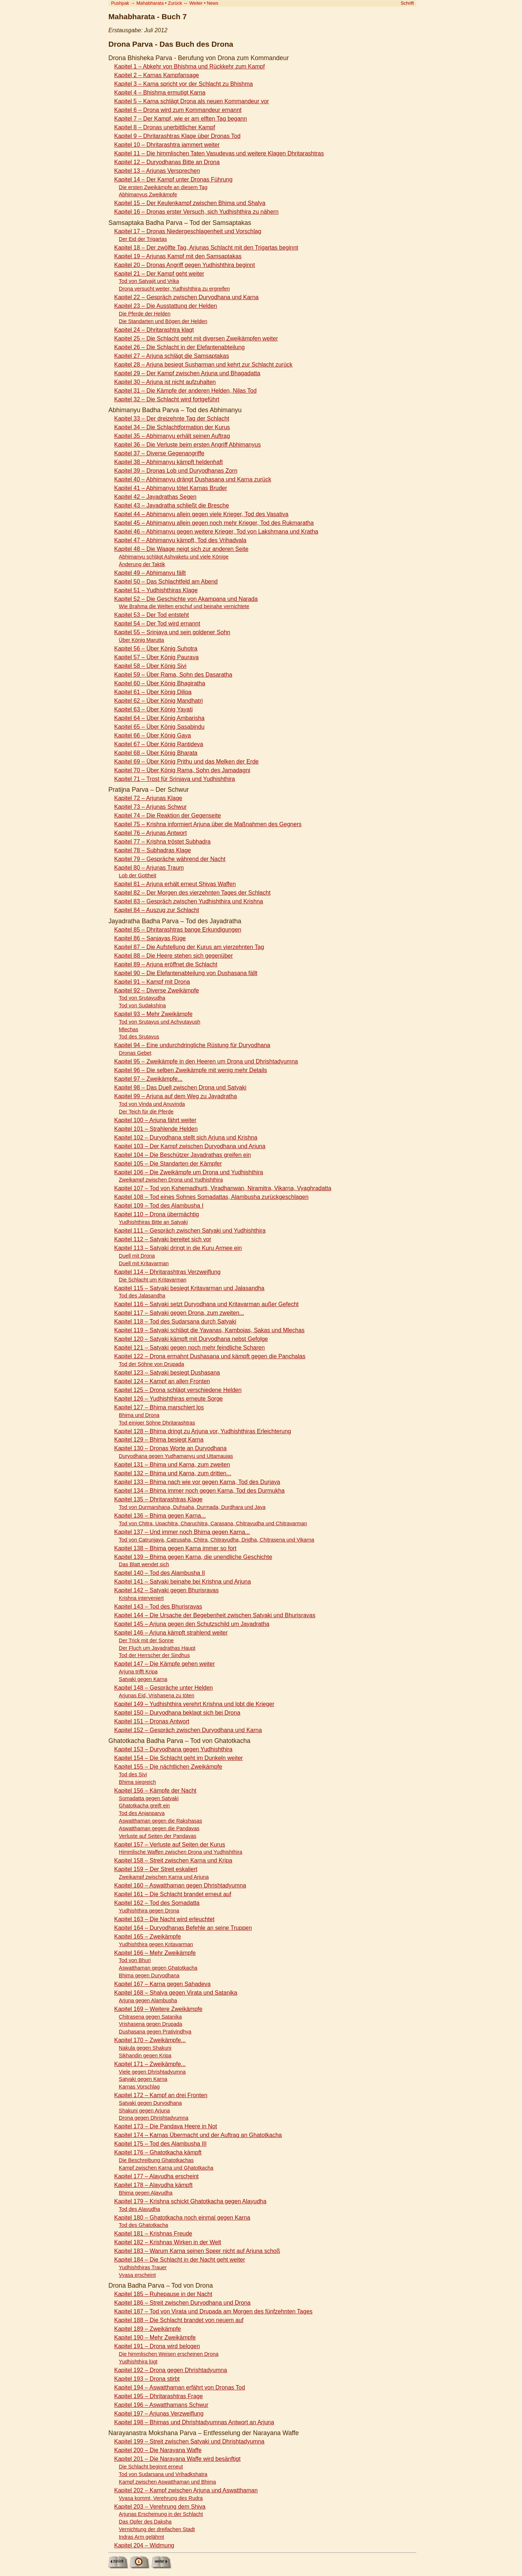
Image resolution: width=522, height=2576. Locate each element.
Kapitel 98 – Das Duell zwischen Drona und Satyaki (180, 1087)
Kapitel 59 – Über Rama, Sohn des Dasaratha (173, 675)
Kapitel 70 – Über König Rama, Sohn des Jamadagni (182, 770)
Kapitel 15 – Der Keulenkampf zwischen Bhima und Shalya (189, 203)
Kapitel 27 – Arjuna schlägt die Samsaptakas (171, 356)
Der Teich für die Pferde (146, 1112)
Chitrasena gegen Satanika (150, 2017)
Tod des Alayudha (139, 2209)
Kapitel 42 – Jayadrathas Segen (155, 497)
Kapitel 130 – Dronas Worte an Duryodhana (170, 1448)
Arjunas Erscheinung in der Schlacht (161, 2514)
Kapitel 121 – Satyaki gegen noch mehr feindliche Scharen (189, 1348)
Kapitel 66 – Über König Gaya (152, 735)
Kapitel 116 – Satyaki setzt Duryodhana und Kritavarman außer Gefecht (206, 1304)
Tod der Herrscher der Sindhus (154, 1655)
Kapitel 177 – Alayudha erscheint (156, 2176)
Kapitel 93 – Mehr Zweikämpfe (153, 1014)
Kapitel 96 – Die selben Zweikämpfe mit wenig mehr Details (190, 1070)
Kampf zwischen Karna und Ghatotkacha (166, 2168)
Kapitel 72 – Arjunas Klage (148, 798)
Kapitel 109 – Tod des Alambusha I (158, 1206)
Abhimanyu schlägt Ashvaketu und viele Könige (173, 557)
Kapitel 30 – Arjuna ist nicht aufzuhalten (165, 382)
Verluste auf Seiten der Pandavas (157, 1836)
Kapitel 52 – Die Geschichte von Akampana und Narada (186, 599)
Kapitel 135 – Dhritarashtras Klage (158, 1499)
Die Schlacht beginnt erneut (151, 2467)
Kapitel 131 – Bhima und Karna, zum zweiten (172, 1464)
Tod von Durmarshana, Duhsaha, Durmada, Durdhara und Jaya (192, 1507)
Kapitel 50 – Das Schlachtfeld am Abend (166, 581)
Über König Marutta (141, 640)
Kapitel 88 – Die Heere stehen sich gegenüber (173, 956)
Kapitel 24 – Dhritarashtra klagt (154, 330)
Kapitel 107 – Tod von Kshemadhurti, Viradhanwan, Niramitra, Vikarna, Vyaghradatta (222, 1188)
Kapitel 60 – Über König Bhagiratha (159, 683)
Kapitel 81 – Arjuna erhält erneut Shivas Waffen (175, 884)
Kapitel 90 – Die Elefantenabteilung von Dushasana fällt (185, 973)
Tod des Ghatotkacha (143, 2225)
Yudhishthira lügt (138, 2361)
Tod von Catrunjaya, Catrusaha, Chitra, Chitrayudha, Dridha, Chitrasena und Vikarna (216, 1540)
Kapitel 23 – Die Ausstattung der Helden (165, 306)
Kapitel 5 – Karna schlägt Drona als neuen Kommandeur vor (191, 101)
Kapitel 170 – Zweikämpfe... (150, 2040)
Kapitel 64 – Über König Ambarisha (159, 718)
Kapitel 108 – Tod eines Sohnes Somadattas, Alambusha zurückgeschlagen (211, 1197)
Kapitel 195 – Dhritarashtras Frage (158, 2396)
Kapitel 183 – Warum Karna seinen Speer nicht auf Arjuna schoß (197, 2251)
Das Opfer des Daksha (145, 2522)
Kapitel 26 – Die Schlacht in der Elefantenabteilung (179, 347)
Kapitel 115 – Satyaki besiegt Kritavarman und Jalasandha (189, 1288)
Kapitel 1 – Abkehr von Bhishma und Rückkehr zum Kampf (189, 66)
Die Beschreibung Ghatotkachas (156, 2160)
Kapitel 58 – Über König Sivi (150, 666)
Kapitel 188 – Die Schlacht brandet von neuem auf (179, 2320)
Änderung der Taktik (142, 564)
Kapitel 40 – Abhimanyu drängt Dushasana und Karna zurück (192, 479)
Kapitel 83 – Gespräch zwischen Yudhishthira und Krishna (188, 901)
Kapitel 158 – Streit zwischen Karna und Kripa (173, 1860)
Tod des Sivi (133, 1774)
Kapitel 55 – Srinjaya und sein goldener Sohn (172, 632)
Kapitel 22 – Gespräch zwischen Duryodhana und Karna (186, 297)
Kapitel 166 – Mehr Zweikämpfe (155, 1953)
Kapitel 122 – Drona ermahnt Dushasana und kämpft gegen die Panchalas (209, 1356)
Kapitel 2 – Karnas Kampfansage (156, 75)
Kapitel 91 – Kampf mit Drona (152, 982)
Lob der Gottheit (137, 875)
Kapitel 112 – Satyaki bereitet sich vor (162, 1239)
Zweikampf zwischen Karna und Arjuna (164, 1877)
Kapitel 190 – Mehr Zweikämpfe (155, 2337)
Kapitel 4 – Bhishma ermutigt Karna (160, 92)
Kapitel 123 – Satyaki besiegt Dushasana (167, 1372)
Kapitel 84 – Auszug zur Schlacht (156, 910)
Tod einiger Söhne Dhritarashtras (157, 1423)
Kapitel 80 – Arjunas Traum (149, 868)
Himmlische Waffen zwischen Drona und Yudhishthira (180, 1852)
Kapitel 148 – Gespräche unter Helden (163, 1688)
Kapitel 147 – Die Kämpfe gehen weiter (164, 1664)
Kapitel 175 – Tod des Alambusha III (160, 2144)
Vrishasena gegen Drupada (150, 2024)
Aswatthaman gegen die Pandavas (159, 1828)
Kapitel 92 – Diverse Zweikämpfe (156, 990)
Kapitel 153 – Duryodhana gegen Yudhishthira (173, 1749)
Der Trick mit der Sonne (146, 1640)
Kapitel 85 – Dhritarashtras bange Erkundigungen (177, 930)
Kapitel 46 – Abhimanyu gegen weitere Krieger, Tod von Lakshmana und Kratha (216, 531)
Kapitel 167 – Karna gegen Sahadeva (162, 1984)
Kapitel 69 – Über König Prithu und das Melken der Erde (186, 761)
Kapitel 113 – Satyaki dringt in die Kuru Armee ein (178, 1248)
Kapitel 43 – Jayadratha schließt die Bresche (171, 505)
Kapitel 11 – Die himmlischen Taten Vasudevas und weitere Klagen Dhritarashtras (219, 153)
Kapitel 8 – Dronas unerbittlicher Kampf (164, 127)
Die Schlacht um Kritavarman (152, 1280)
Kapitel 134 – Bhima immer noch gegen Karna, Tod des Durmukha (199, 1491)
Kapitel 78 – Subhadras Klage (152, 850)
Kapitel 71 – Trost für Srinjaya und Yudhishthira (174, 779)
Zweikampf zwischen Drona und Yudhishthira (171, 1180)
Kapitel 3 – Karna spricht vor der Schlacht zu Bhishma (183, 84)
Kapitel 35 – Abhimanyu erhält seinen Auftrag (172, 436)
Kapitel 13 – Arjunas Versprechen (157, 171)
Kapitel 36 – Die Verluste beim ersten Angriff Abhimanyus (187, 445)
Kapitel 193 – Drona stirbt (147, 2379)
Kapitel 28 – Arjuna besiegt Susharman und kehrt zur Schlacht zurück (203, 364)
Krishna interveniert (141, 1598)
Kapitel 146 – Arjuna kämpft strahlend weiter (171, 1633)
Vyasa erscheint (137, 2275)
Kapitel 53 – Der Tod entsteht (151, 615)
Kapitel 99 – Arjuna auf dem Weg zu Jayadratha (175, 1096)
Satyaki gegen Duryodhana (150, 2103)
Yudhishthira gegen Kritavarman (156, 1944)
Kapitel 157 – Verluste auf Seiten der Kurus (169, 1844)
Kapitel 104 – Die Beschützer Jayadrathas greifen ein (182, 1155)
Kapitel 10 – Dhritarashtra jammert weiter (167, 145)
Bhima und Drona (139, 1415)
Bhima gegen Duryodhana (149, 1975)
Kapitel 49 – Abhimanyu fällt (150, 573)
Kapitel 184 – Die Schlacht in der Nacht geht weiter (179, 2260)
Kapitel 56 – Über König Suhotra (155, 648)
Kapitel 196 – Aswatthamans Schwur (161, 2405)
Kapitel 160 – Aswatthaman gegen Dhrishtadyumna (180, 1885)
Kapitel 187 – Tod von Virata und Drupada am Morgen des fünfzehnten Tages (213, 2311)
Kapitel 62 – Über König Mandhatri (158, 701)
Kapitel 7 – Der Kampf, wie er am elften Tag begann (180, 119)
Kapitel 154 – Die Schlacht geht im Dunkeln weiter (178, 1758)
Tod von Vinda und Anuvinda (152, 1104)
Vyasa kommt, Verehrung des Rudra (161, 2498)
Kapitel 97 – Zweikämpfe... (148, 1079)
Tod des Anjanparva (142, 1813)
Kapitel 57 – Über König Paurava (156, 657)
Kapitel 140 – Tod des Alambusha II (159, 1573)
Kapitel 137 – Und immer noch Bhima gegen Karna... (182, 1532)
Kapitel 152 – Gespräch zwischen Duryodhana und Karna (188, 1730)
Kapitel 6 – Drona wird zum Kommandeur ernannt (177, 110)
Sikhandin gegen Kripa (145, 2055)
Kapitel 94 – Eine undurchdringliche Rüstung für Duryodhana (192, 1045)
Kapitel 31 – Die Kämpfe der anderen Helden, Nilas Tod (185, 391)
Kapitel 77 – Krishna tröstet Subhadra (162, 842)
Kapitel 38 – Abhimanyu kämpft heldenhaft (168, 462)
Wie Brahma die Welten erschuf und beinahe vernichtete (184, 606)
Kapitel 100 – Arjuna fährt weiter (155, 1120)
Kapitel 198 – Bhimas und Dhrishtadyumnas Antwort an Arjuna (194, 2422)
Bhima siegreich (137, 1782)
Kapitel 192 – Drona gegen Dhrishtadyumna (170, 2370)
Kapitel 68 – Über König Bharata (155, 753)
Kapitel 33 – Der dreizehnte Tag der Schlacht (171, 418)
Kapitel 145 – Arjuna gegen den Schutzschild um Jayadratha (191, 1624)
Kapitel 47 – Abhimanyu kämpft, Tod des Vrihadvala (180, 540)
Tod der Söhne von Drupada (151, 1364)
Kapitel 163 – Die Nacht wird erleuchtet (164, 1919)
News (213, 3)
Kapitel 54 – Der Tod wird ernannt (157, 623)
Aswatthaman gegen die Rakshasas (160, 1821)
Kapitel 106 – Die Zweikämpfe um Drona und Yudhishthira (188, 1172)
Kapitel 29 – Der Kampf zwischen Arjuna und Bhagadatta (187, 373)
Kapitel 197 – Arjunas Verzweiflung (158, 2413)
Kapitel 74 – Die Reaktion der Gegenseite (167, 815)
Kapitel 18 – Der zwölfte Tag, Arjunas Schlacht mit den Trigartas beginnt (206, 247)
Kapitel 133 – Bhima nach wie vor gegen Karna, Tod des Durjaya (197, 1482)
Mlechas (128, 1029)
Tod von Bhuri (135, 1960)
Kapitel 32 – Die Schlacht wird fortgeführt (166, 399)
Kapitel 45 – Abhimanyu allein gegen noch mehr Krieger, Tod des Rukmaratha (214, 523)
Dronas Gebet (135, 1053)
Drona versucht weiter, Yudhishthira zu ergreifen (174, 289)
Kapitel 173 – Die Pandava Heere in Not (165, 2126)
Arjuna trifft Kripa (138, 1671)
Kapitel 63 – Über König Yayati (153, 709)
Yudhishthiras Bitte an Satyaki (153, 1222)
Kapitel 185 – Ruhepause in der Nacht (163, 2294)
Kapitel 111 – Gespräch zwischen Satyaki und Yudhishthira (190, 1231)
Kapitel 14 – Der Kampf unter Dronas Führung (173, 179)
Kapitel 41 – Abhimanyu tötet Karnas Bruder (170, 488)
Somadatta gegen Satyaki (149, 1798)
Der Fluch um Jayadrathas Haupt (157, 1648)
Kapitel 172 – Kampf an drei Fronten (160, 2095)
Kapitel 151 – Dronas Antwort (151, 1721)
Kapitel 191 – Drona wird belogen (157, 2346)
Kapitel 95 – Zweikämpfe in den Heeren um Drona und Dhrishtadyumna (206, 1061)
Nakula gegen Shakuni (145, 2048)
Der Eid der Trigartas (143, 239)
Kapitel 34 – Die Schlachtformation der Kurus (172, 427)
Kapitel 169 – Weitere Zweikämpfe (158, 2009)
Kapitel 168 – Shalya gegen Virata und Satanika (175, 1993)
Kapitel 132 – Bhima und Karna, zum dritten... (172, 1473)
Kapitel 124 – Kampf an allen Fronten (162, 1381)
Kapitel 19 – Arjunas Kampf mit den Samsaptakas (177, 256)
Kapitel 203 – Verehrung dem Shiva (160, 2507)
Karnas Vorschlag (139, 2087)
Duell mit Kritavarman (144, 1263)
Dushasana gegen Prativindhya (155, 2032)
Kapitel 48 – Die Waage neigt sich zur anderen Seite (181, 549)
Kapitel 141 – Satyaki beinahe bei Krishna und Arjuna (182, 1581)
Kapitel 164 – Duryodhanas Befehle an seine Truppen (183, 1928)
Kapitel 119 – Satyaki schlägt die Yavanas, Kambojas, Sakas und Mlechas (209, 1330)
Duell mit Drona (137, 1256)
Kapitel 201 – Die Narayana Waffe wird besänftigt (177, 2459)
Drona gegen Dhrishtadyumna (153, 2118)
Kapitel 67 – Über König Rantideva (158, 744)
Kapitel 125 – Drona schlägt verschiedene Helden (177, 1390)
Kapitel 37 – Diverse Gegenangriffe (159, 453)
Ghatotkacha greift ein (144, 1805)
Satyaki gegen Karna (143, 1679)
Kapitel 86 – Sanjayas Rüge (150, 938)
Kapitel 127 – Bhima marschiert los (159, 1407)
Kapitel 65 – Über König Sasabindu (159, 727)
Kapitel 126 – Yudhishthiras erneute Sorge (168, 1399)
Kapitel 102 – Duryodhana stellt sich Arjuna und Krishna (185, 1137)
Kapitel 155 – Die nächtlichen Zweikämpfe (168, 1767)
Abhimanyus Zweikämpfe (148, 194)
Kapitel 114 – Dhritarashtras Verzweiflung (167, 1272)
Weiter (196, 3)
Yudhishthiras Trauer (143, 2267)
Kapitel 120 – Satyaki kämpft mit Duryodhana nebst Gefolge (191, 1339)
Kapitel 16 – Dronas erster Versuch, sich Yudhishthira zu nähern (196, 212)
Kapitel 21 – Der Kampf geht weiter (159, 274)
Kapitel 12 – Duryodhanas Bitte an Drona (167, 162)
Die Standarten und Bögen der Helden (163, 321)
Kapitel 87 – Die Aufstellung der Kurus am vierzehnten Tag (189, 947)
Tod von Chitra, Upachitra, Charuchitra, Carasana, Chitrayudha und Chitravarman (213, 1523)
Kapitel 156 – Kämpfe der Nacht (155, 1790)
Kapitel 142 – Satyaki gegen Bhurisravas (166, 1590)
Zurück (175, 3)
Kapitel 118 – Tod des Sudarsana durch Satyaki (175, 1321)
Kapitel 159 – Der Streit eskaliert (155, 1869)
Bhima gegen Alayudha (146, 2193)
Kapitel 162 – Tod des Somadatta (156, 1903)
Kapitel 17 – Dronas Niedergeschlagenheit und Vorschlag (187, 231)
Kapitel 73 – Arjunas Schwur (150, 807)
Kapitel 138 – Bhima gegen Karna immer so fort (175, 1548)
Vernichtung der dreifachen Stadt (157, 2529)
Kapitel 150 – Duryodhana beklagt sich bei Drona (177, 1713)
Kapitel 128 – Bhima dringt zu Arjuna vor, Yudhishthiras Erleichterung (202, 1431)
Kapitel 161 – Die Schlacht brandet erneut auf (172, 1894)
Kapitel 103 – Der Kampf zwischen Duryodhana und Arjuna (189, 1146)
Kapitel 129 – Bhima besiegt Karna (158, 1440)
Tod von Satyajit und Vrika (149, 281)
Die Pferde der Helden (144, 314)
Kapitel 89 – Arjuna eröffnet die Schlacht (165, 964)
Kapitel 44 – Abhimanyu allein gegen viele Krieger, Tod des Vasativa (201, 514)
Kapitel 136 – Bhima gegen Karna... (160, 1516)
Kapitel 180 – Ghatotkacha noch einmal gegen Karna (182, 2218)
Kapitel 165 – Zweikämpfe (147, 1936)
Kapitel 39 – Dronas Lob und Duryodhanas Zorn (175, 471)
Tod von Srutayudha (142, 998)
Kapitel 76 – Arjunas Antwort (150, 833)
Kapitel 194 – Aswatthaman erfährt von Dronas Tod (179, 2387)
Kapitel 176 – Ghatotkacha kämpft (158, 2152)
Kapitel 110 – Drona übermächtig (156, 1214)
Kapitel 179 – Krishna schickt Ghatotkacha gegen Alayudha (190, 2201)
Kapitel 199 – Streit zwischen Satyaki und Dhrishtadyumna (189, 2441)
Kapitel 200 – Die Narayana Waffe (158, 2450)
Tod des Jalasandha (142, 1296)
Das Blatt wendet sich (144, 1564)
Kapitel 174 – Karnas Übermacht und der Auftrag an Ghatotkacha (198, 2135)
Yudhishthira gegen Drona (149, 1911)
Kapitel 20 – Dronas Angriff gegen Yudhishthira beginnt (184, 265)
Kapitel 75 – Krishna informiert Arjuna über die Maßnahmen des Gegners (208, 824)
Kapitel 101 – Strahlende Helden (156, 1129)
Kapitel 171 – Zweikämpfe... (150, 2064)
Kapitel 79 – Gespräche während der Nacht (169, 859)
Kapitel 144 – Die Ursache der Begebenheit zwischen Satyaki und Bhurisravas (214, 1615)
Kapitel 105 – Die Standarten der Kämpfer (168, 1164)
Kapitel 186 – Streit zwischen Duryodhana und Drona (182, 2303)
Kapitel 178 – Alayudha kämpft (153, 2185)
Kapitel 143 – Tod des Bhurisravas (158, 1606)
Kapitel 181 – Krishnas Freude (153, 2233)
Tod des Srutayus (139, 1037)
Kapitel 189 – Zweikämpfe (147, 2329)
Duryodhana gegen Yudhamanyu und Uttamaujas (176, 1456)
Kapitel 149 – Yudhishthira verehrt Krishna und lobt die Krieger (194, 1704)
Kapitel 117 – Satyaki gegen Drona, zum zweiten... (179, 1313)
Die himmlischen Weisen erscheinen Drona (169, 2354)
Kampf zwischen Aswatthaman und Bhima (167, 2482)
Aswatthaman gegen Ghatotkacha (158, 1968)
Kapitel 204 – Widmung (144, 2545)
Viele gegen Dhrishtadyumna (152, 2072)
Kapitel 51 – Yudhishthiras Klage (156, 590)
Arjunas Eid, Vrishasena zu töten (156, 1695)
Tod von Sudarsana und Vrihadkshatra (163, 2474)
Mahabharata (149, 3)
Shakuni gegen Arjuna (144, 2110)
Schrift (407, 3)
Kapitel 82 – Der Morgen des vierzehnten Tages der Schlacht (192, 893)
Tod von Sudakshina (142, 1005)
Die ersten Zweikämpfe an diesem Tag (163, 187)
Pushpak (120, 3)
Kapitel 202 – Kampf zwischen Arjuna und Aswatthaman (186, 2490)
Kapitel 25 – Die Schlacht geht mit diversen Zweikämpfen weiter (196, 338)
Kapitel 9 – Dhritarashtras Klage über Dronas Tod (177, 136)
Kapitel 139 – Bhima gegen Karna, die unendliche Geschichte (193, 1557)
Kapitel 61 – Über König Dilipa (152, 692)
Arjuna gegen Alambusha (148, 2000)
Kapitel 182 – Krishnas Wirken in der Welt (167, 2242)
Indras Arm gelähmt (141, 2537)
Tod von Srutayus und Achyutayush (159, 1022)
